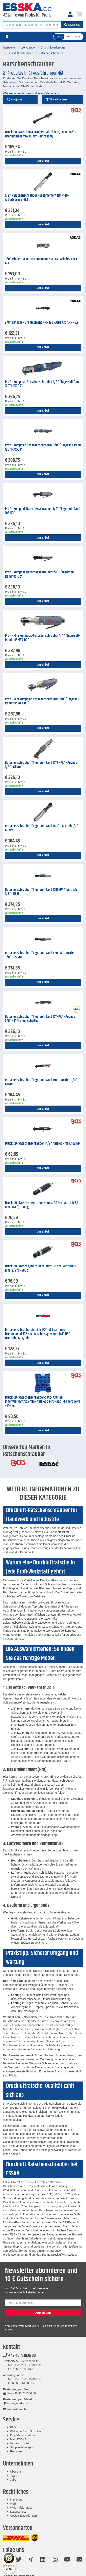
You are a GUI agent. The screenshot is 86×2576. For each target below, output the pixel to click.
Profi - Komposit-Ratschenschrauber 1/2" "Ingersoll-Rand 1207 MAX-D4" (42, 384)
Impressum (17, 2499)
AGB (13, 2503)
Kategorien (14, 99)
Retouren (16, 2451)
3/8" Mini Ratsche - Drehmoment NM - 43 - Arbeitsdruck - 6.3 (42, 261)
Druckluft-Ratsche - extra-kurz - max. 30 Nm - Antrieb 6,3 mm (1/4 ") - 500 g (41, 1205)
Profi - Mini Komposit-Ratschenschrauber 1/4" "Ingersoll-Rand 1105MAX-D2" (42, 638)
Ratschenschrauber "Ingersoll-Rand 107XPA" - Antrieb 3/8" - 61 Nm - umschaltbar (40, 1019)
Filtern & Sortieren (56, 99)
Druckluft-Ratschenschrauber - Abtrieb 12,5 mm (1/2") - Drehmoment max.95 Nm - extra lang (41, 134)
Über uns (16, 2471)
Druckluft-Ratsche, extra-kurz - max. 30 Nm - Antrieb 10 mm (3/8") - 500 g (40, 1268)
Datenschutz (18, 2511)
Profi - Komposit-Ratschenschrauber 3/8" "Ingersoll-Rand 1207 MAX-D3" (43, 447)
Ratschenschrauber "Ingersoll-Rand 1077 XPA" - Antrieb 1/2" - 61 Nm (41, 765)
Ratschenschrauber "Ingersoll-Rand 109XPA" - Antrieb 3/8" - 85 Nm (40, 955)
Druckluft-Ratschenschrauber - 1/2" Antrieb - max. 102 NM (42, 1143)
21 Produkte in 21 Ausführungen (33, 73)
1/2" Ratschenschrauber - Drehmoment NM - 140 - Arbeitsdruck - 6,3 (37, 198)
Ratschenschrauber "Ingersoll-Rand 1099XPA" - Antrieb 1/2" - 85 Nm (41, 892)
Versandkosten (19, 2443)
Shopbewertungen (21, 2447)
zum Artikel (43, 161)
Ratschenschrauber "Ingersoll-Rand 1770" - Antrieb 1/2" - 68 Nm (42, 828)
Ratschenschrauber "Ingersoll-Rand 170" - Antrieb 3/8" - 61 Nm (42, 1082)
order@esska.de (15, 2403)
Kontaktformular (15, 2409)
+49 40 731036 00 (19, 2355)
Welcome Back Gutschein (26, 2431)
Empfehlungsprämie (22, 2435)
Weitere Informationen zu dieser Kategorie (31, 93)
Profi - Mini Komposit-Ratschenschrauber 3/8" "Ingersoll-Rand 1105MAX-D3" (42, 701)
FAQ (13, 2427)
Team (13, 2475)
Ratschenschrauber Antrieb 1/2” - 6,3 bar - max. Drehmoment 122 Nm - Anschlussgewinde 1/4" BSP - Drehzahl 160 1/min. (38, 1334)
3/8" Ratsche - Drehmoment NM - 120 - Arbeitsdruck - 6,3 (41, 322)
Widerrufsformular (21, 2507)
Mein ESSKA (18, 2439)
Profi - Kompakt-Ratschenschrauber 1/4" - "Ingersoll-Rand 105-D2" (40, 574)
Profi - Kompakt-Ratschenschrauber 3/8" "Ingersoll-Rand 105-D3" (42, 511)
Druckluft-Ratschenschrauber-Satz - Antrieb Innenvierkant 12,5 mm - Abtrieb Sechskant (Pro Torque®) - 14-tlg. (42, 1402)
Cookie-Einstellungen (23, 2515)
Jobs (13, 2479)
